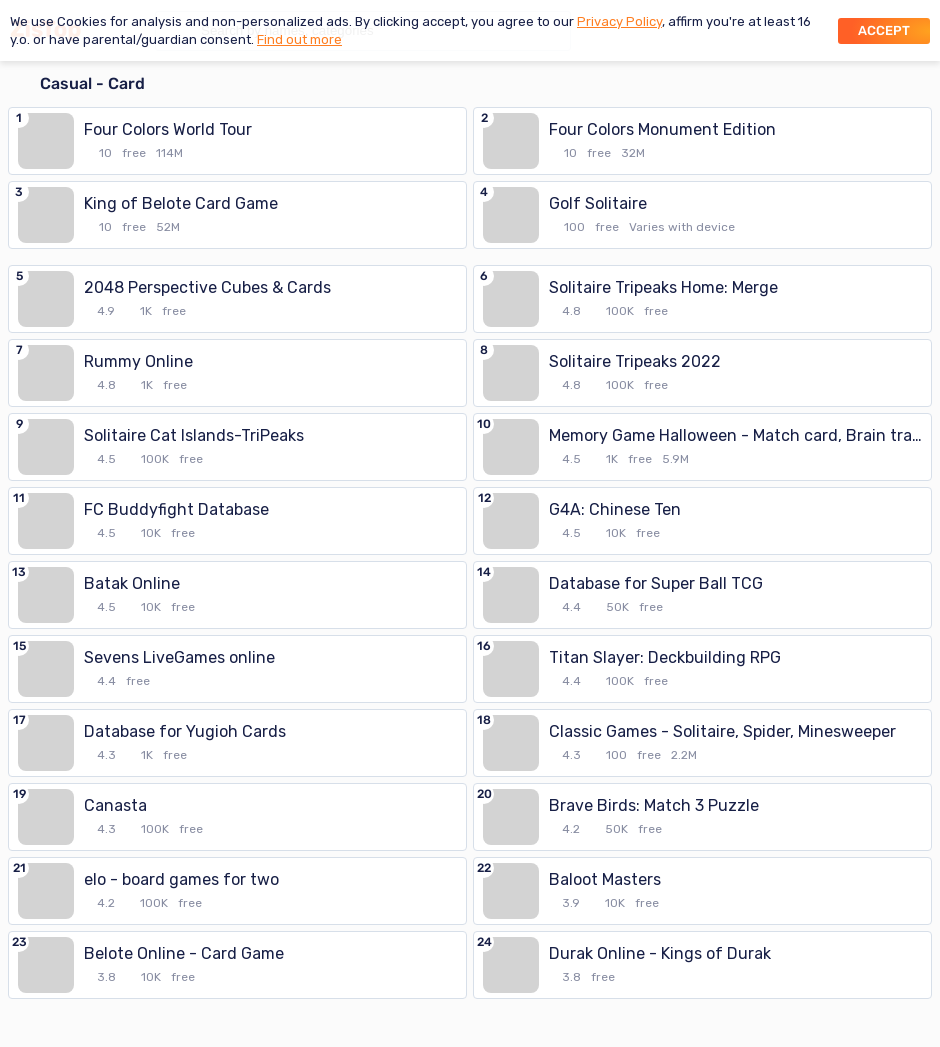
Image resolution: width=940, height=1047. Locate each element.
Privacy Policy (619, 21)
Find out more (299, 39)
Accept (884, 30)
